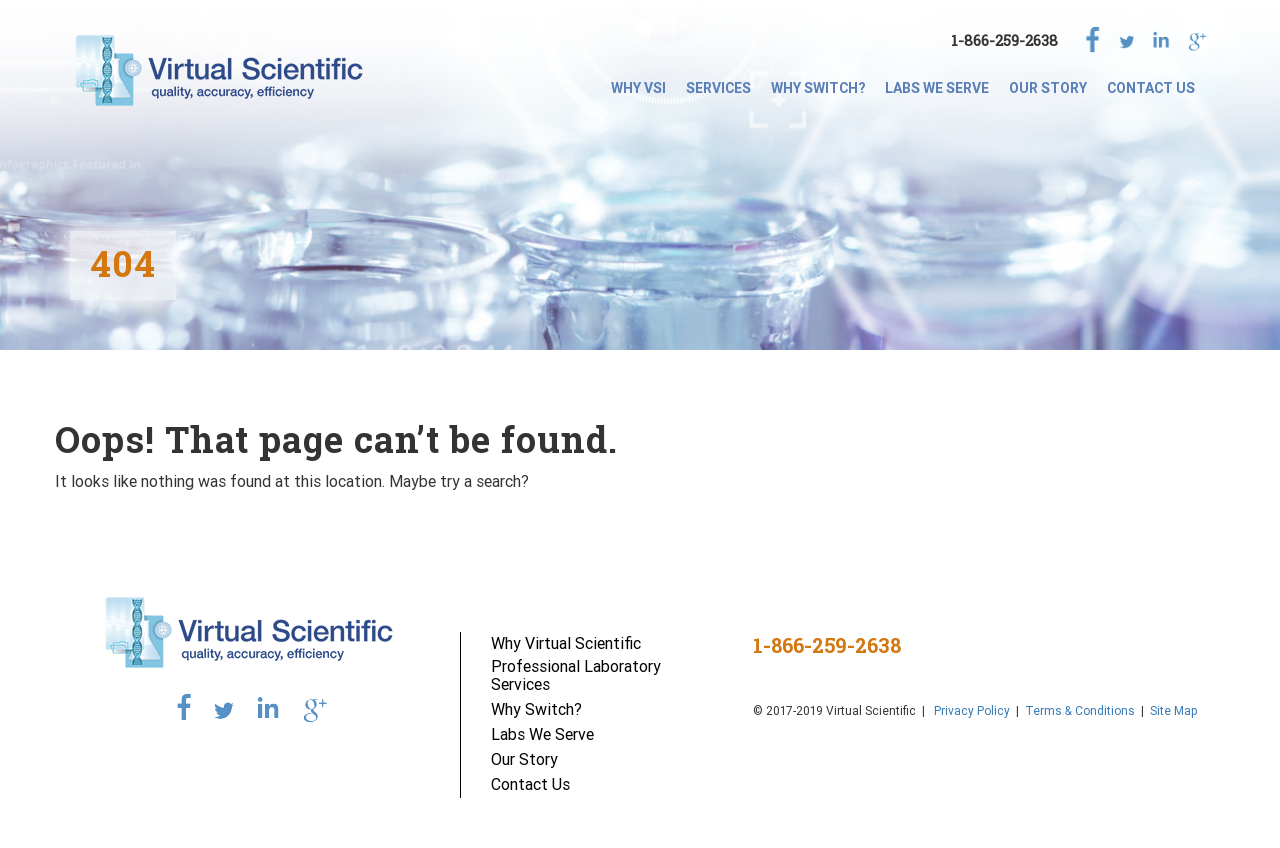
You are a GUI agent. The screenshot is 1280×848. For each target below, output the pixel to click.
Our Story (1048, 88)
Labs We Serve (937, 88)
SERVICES (718, 88)
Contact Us (1151, 88)
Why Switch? (818, 88)
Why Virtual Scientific (566, 643)
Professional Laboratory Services (576, 675)
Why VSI (638, 88)
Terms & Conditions (1080, 710)
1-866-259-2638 (1004, 40)
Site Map (1174, 710)
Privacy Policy (970, 710)
